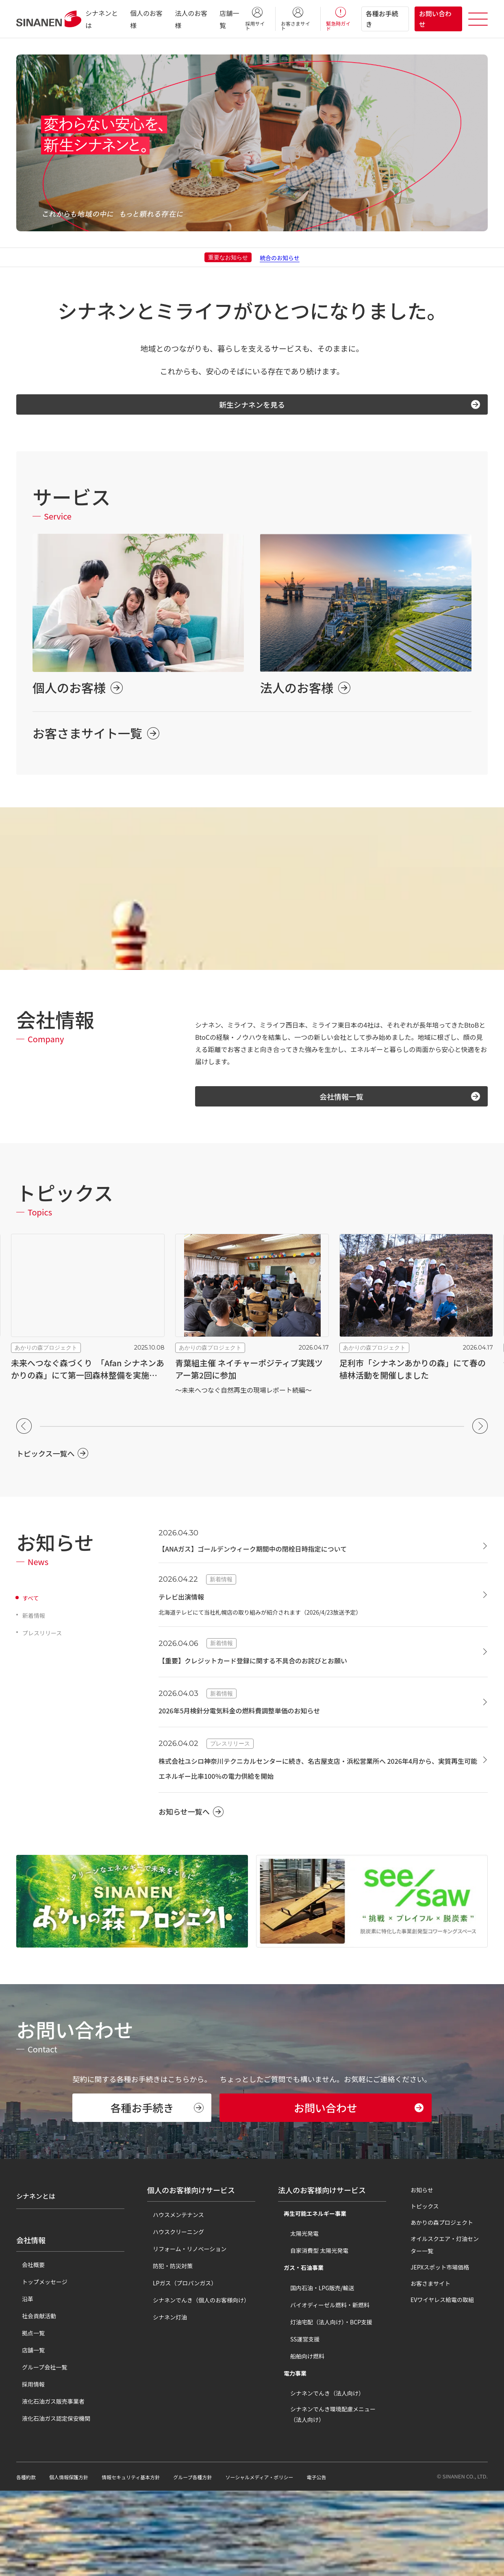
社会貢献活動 (33, 2394)
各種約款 (27, 2562)
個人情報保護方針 (75, 2562)
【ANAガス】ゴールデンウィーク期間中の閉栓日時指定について (276, 1556)
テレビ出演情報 (187, 1604)
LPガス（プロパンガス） (179, 2368)
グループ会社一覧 (38, 2445)
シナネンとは (38, 2275)
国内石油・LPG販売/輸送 (317, 2373)
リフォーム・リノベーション (184, 2334)
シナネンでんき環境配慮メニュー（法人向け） (333, 2499)
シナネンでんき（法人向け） (321, 2478)
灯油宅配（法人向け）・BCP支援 (326, 2407)
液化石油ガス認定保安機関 (50, 2496)
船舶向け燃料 (302, 2441)
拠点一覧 (27, 2411)
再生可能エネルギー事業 (309, 2299)
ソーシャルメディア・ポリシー (290, 2562)
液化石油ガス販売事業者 (47, 2479)
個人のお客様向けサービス (191, 2275)
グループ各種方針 (215, 2562)
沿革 (22, 2377)
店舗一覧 (27, 2428)
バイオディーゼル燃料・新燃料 (324, 2390)
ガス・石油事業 (298, 2353)
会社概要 (27, 2343)
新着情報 (35, 1623)
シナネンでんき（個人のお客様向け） (195, 2385)
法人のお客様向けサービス (322, 2275)
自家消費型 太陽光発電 (314, 2336)
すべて (31, 1606)
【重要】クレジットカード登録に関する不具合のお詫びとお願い (276, 1668)
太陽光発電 (299, 2319)
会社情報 (31, 2318)
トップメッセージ (39, 2360)
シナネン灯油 (164, 2402)
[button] (24, 1434)
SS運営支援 (299, 2424)
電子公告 (355, 2562)
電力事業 (289, 2458)
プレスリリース (44, 1641)
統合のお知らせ (279, 257)
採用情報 (27, 2462)
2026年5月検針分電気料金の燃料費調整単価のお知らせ (260, 1718)
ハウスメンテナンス (172, 2300)
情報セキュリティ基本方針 (145, 2562)
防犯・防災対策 (167, 2351)
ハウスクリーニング (172, 2317)
